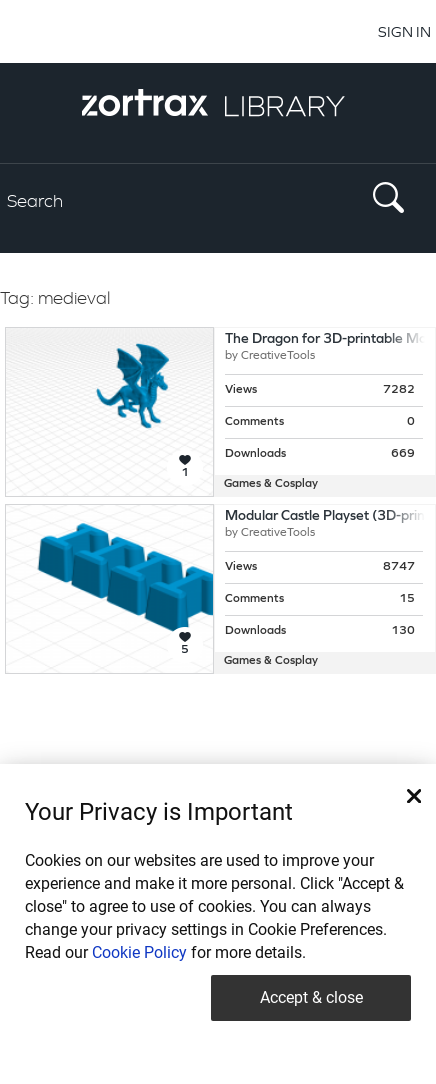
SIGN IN (404, 31)
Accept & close (311, 997)
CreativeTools (278, 356)
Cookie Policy (139, 952)
